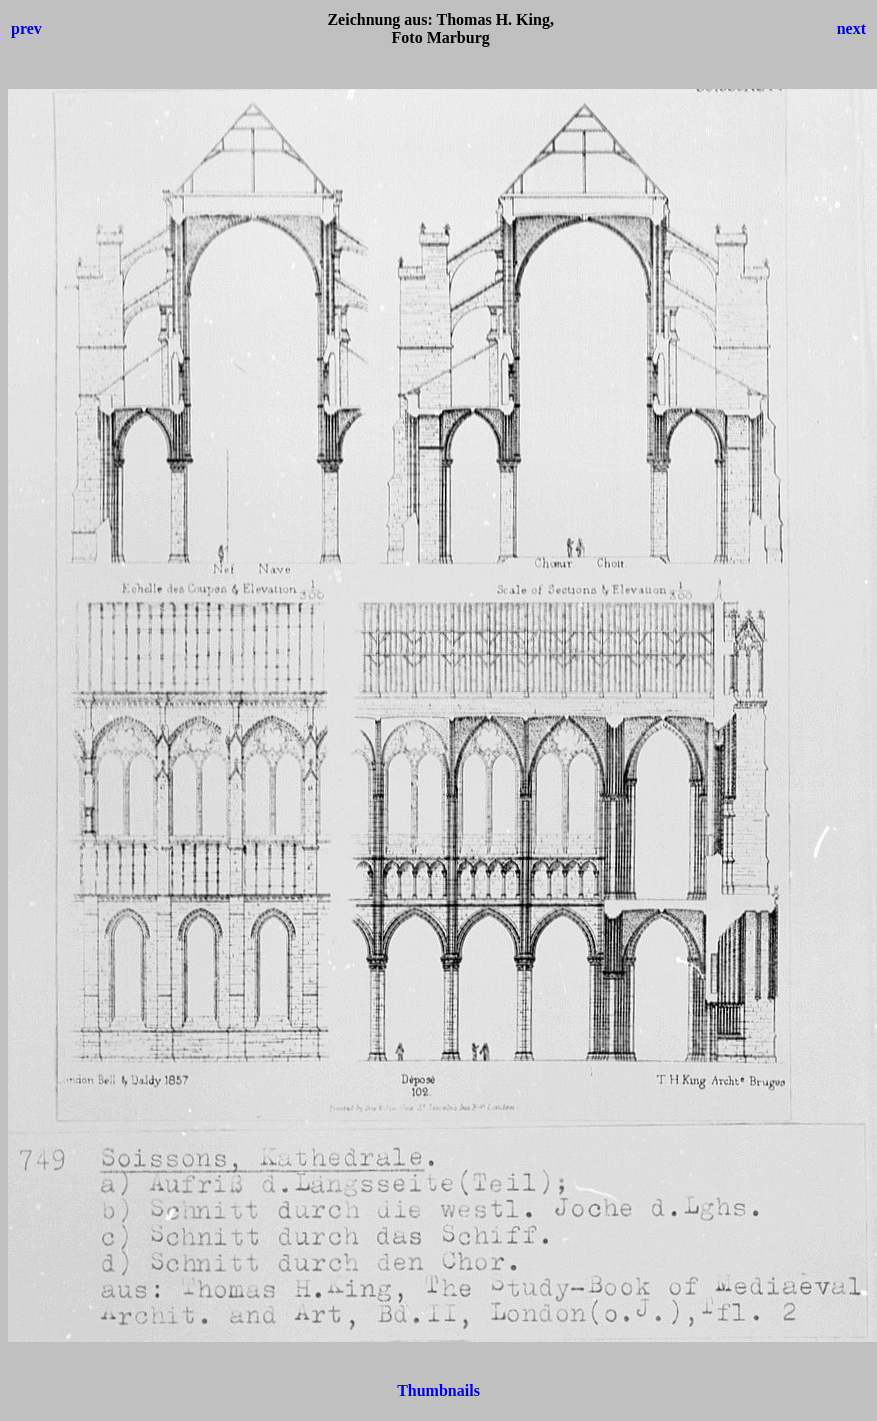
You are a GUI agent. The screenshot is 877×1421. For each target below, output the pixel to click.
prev (26, 28)
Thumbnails (438, 1390)
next (851, 28)
